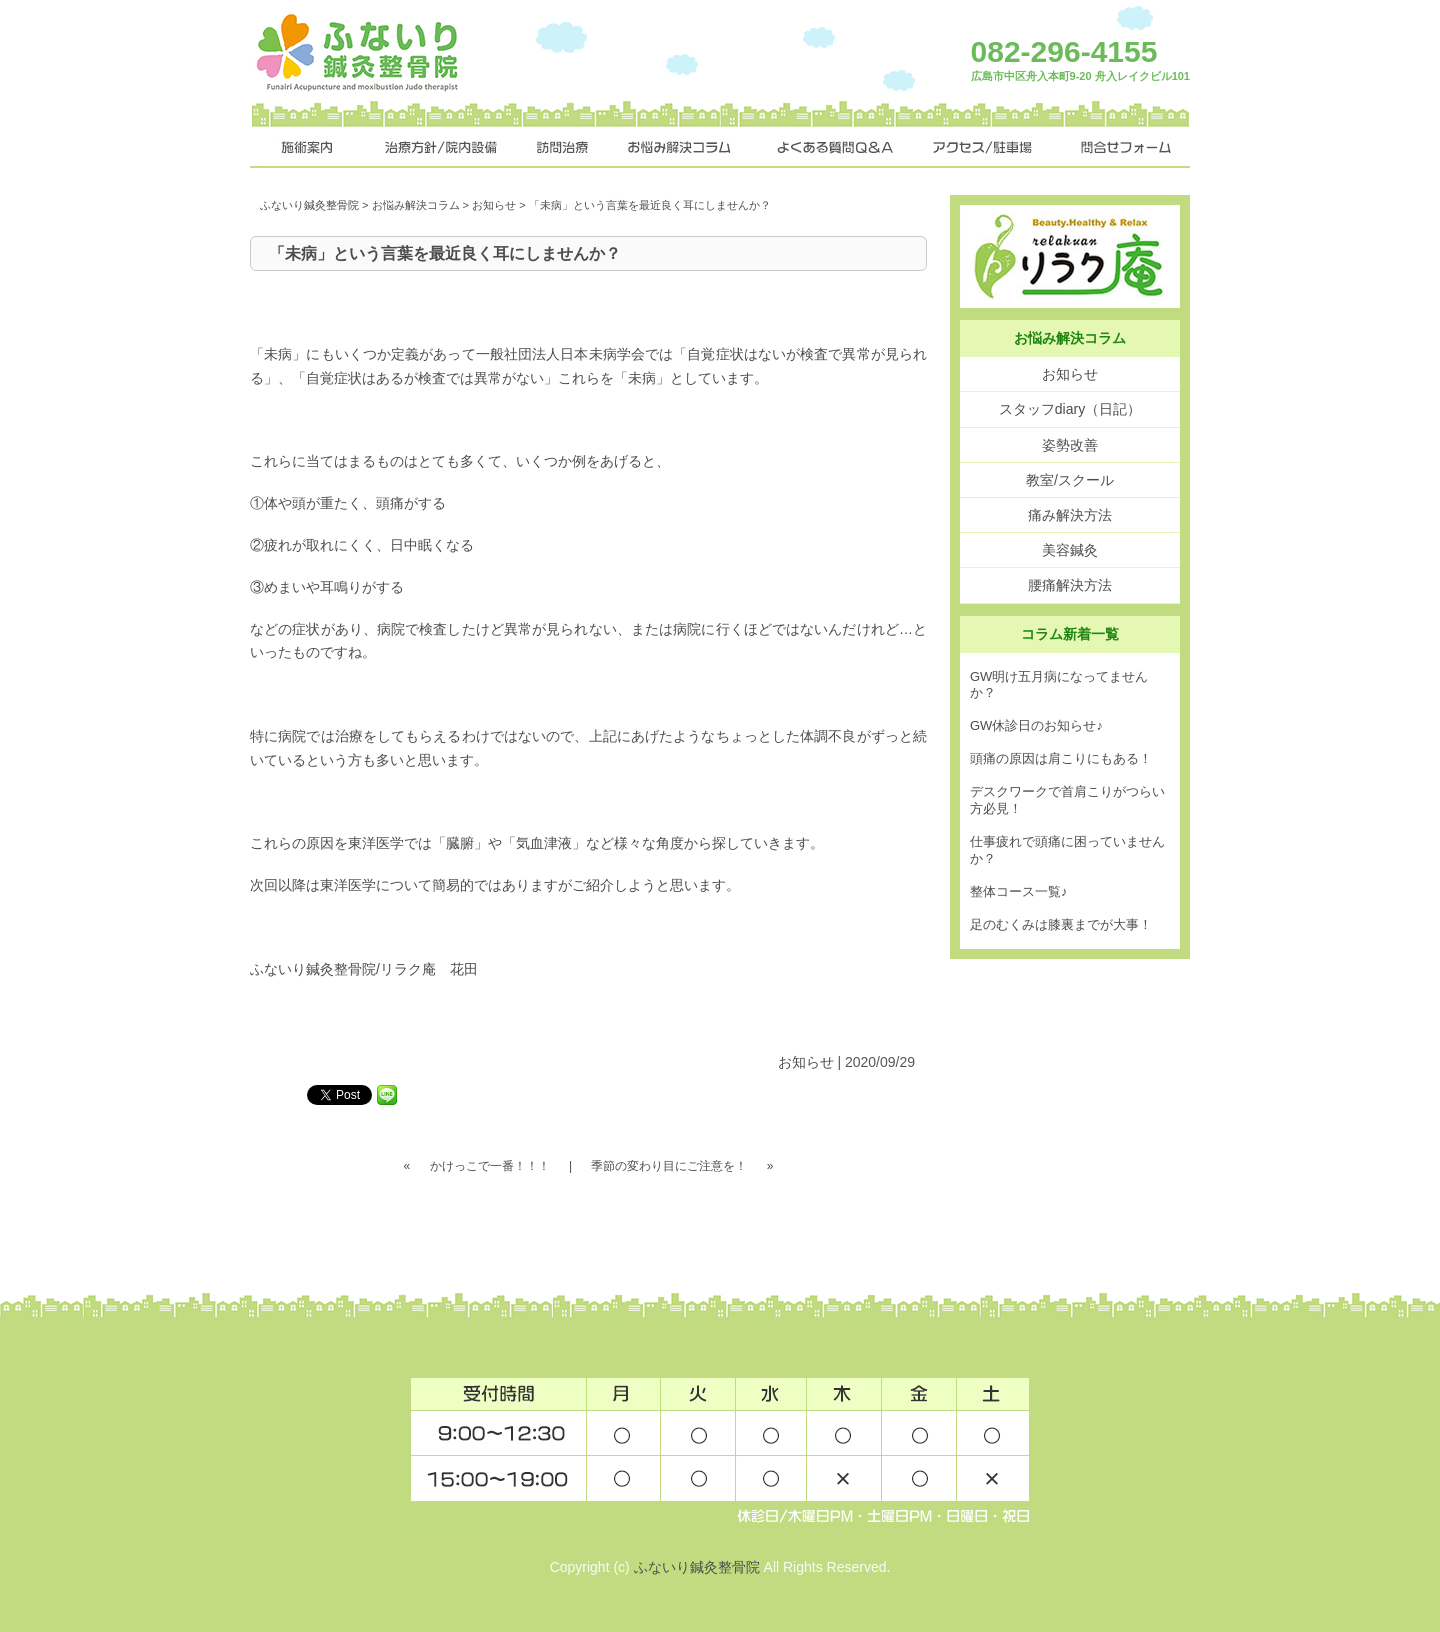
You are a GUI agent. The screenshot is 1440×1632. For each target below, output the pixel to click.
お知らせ (494, 205)
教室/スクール (1070, 480)
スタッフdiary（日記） (1070, 409)
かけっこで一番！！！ (490, 1166)
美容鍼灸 (1070, 550)
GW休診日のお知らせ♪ (1036, 725)
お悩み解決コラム (416, 205)
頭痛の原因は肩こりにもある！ (1061, 758)
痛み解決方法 (1070, 515)
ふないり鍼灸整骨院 (309, 205)
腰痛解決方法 (1070, 585)
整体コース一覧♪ (1019, 891)
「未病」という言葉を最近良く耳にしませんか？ (445, 253)
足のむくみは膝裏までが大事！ (1061, 924)
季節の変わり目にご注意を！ (669, 1166)
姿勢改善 (1070, 445)
